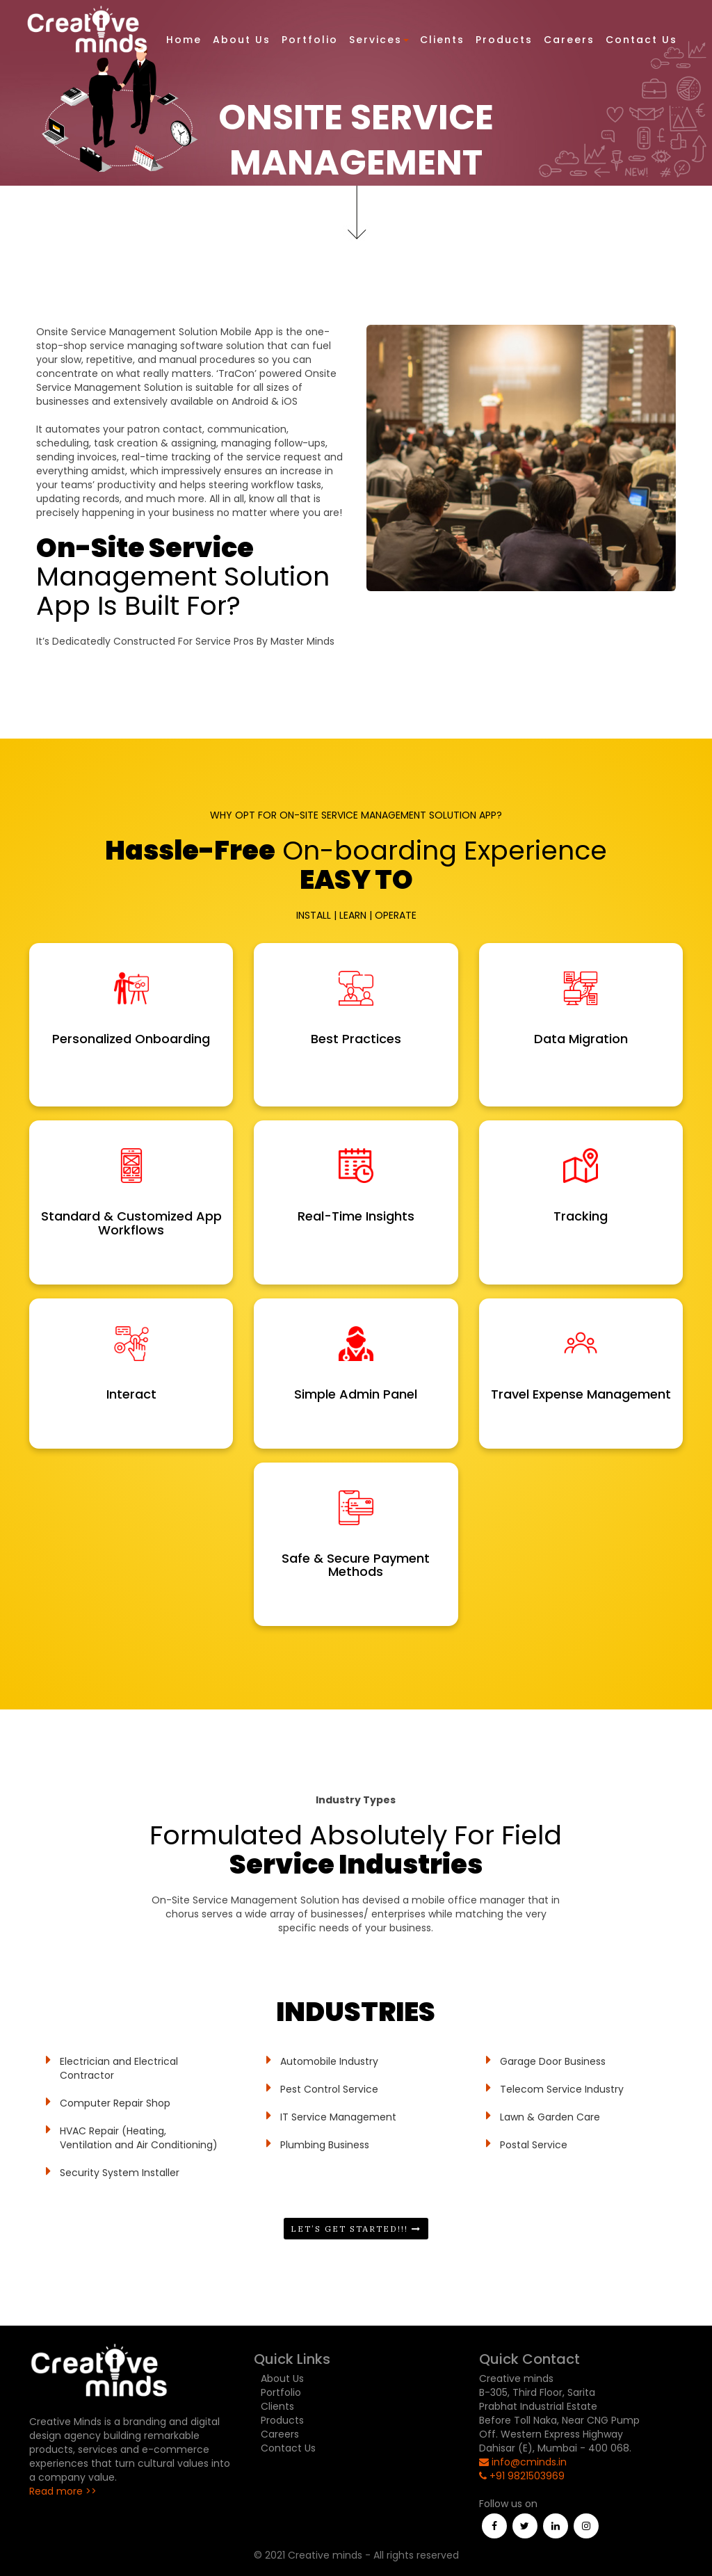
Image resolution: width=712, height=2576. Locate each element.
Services (379, 40)
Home (184, 40)
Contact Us (641, 40)
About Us (241, 40)
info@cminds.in (523, 2462)
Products (504, 40)
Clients (442, 40)
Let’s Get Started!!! (356, 2228)
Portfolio (310, 40)
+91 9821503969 (522, 2476)
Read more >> (63, 2491)
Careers (569, 40)
